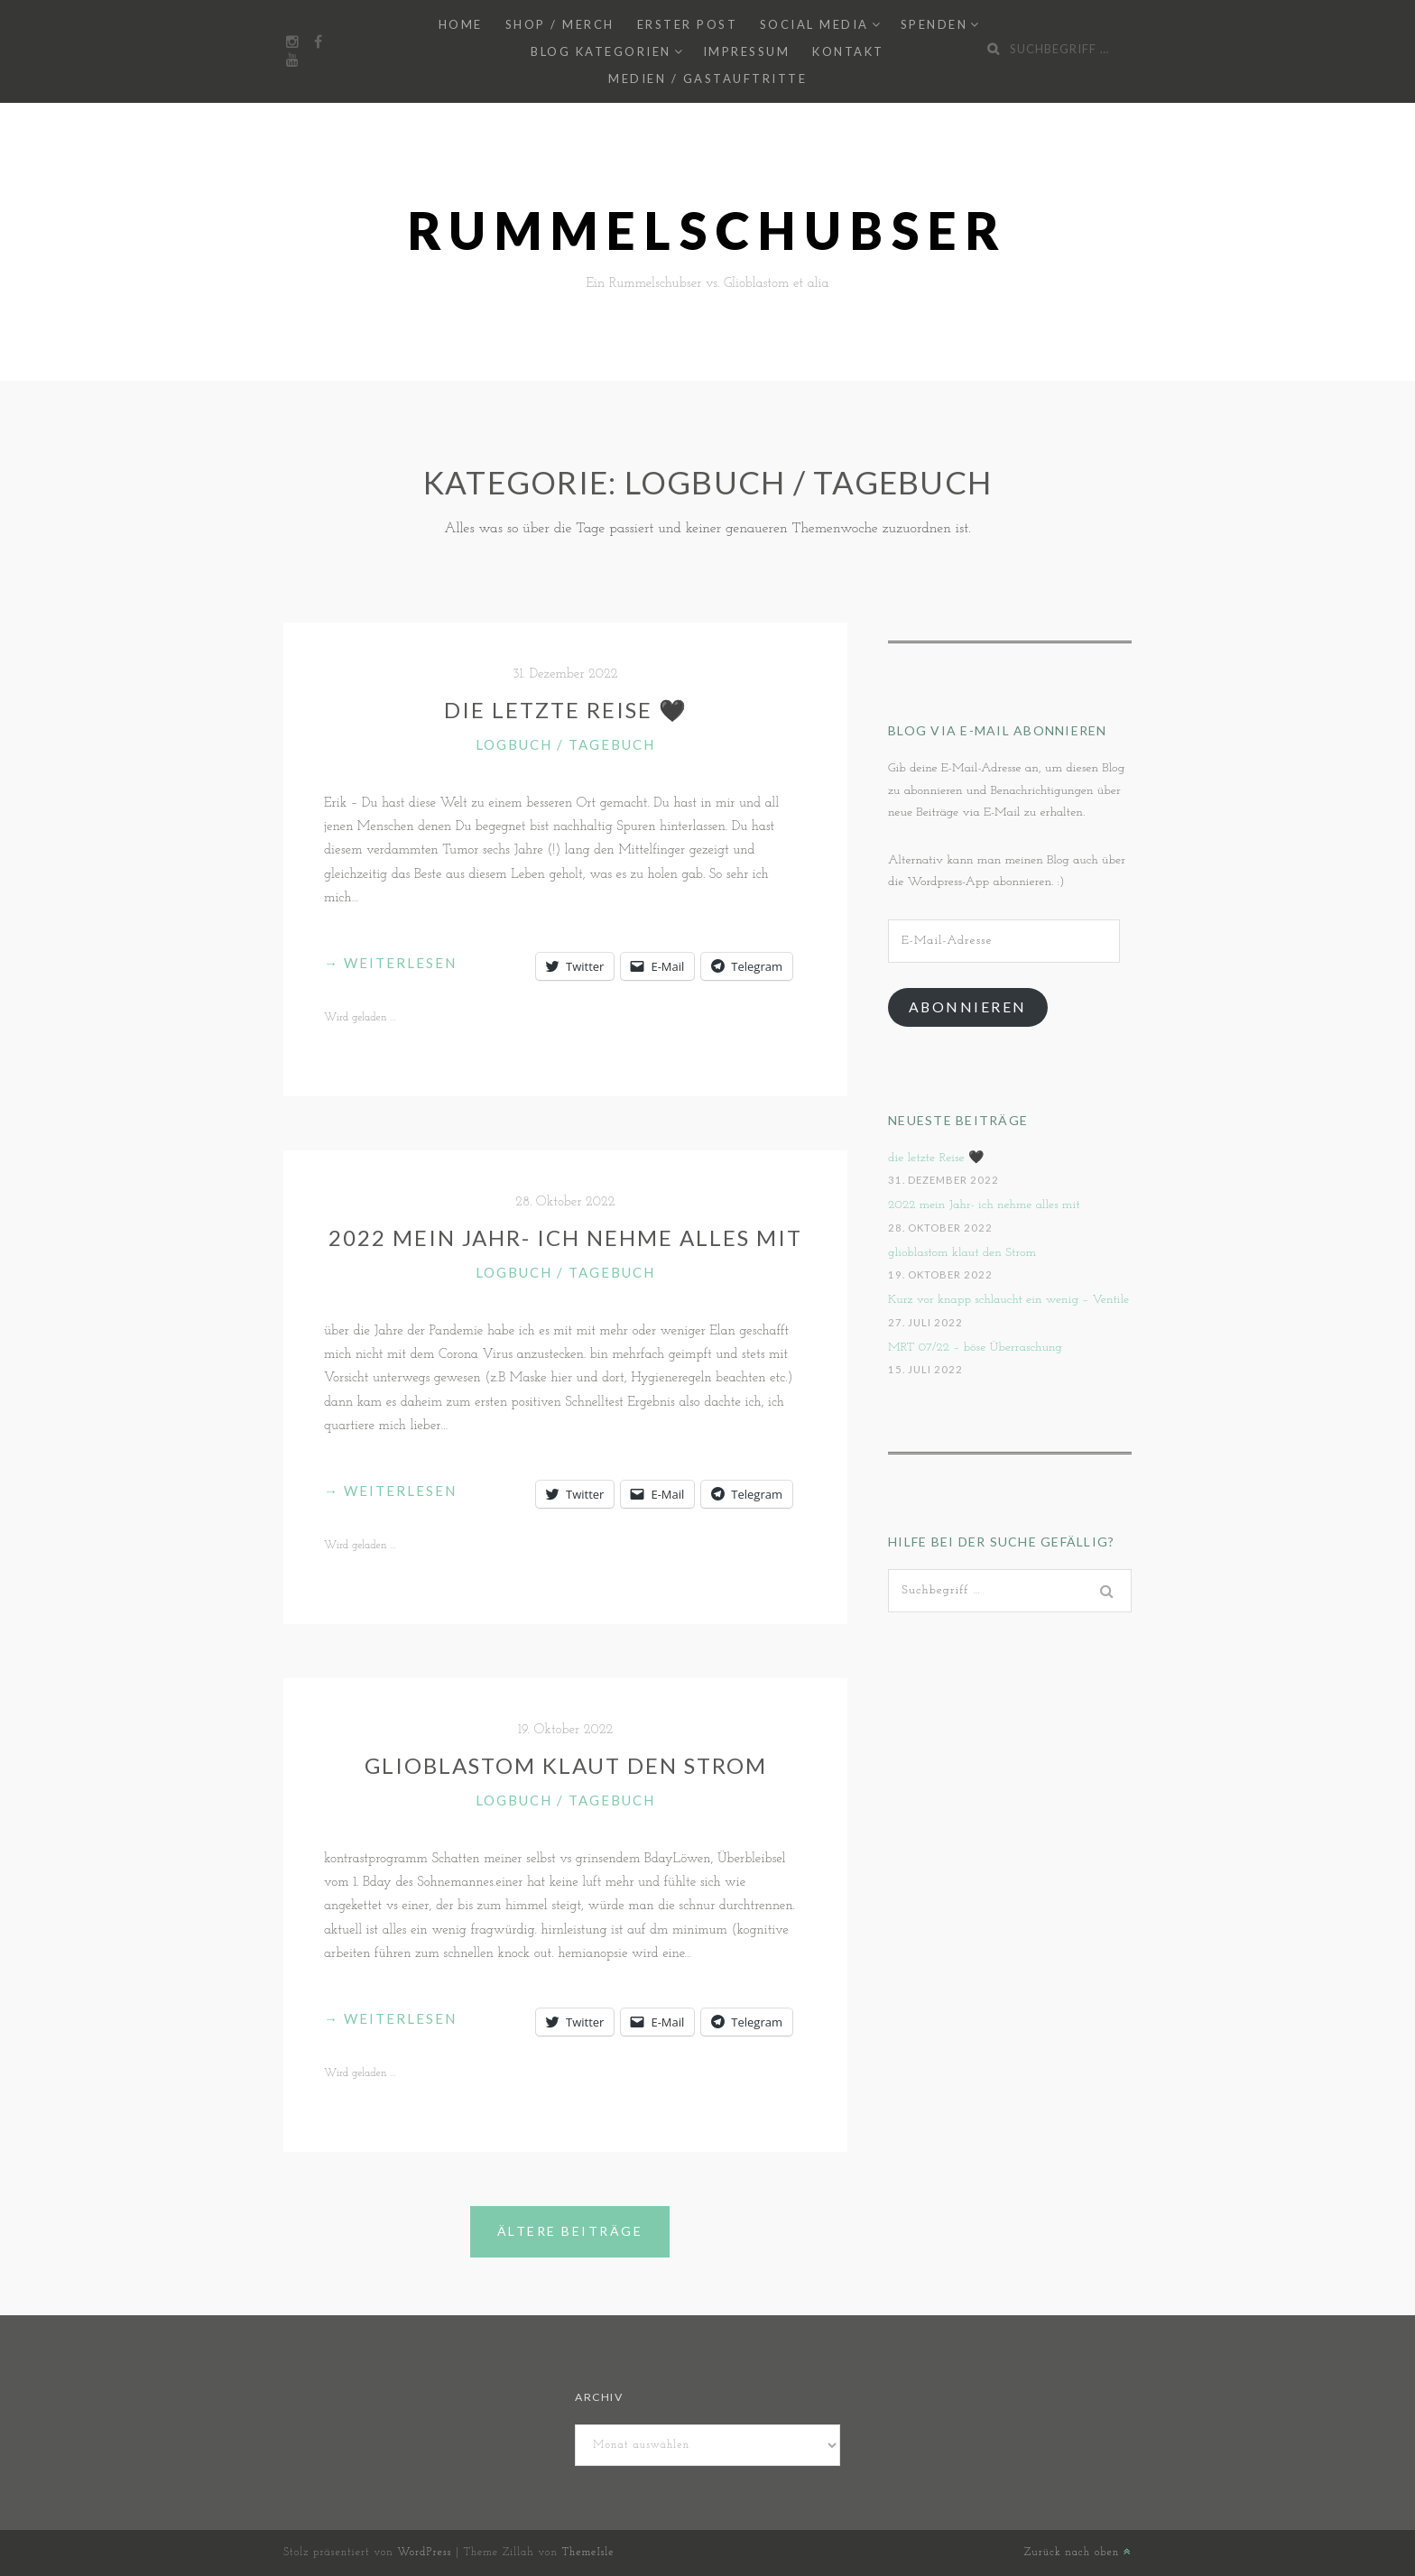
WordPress (424, 2552)
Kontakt (848, 51)
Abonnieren (968, 1006)
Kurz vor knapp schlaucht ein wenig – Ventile (1008, 1299)
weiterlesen (390, 962)
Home (461, 24)
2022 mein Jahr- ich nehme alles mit (565, 1237)
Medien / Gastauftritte (707, 78)
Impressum (747, 51)
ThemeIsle (587, 2552)
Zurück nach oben (1078, 2552)
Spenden (934, 24)
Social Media (814, 24)
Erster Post (687, 24)
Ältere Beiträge (570, 2231)
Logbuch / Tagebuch (565, 744)
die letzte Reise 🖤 (566, 710)
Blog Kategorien (601, 51)
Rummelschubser (708, 230)
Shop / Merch (560, 24)
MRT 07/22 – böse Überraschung (975, 1347)
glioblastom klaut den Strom (566, 1765)
